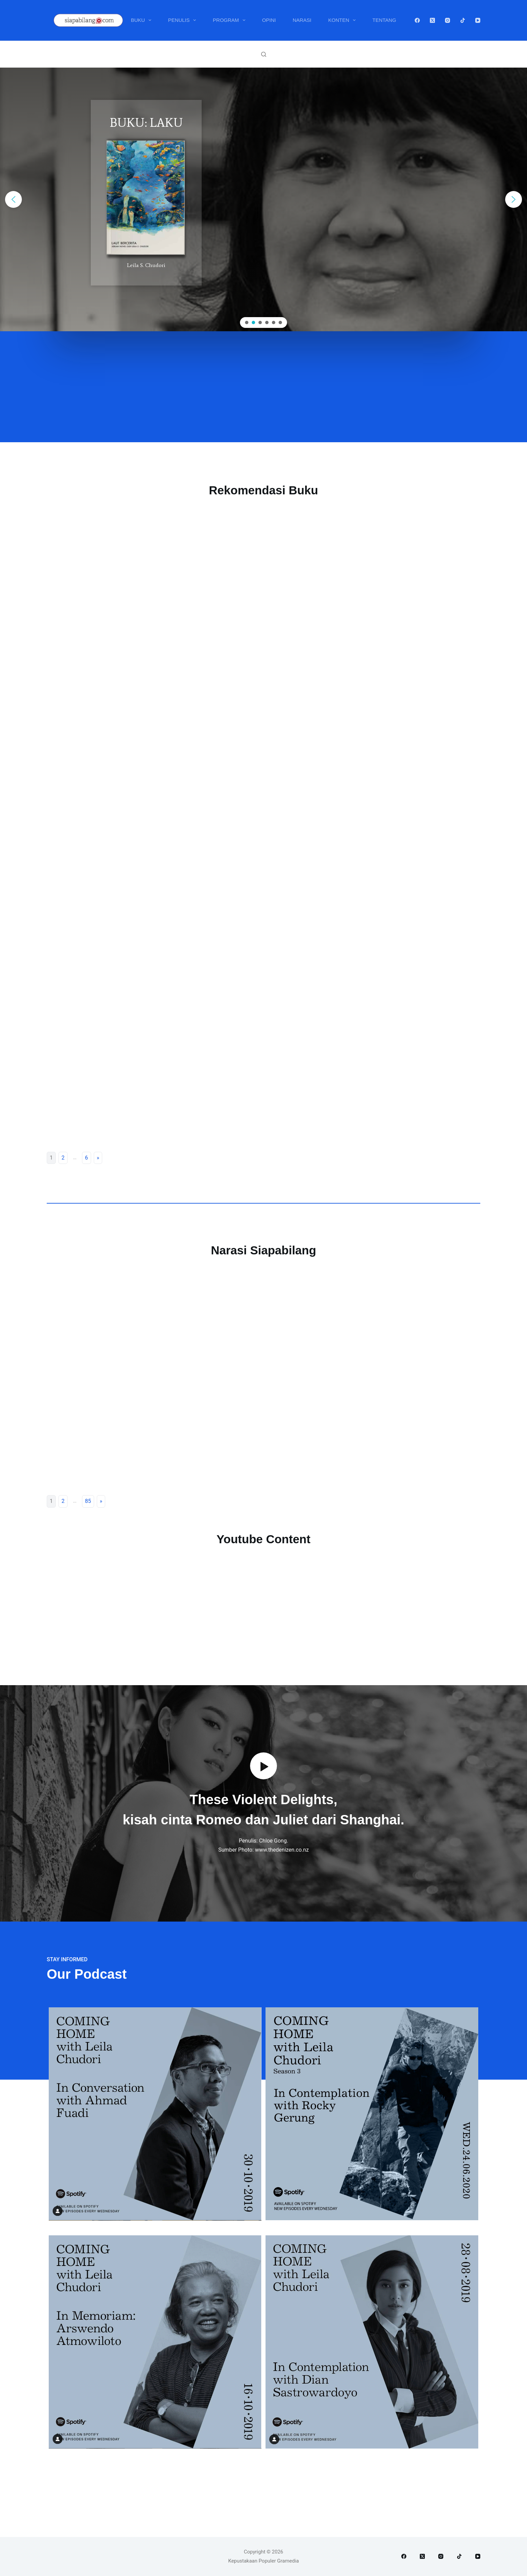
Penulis (183, 20)
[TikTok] (462, 20)
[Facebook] (417, 20)
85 (88, 1501)
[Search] (263, 54)
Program (230, 20)
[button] (13, 199)
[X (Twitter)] (432, 20)
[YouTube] (477, 20)
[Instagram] (447, 20)
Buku (142, 20)
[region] (263, 199)
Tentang (384, 20)
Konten (343, 20)
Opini (269, 20)
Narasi (302, 20)
